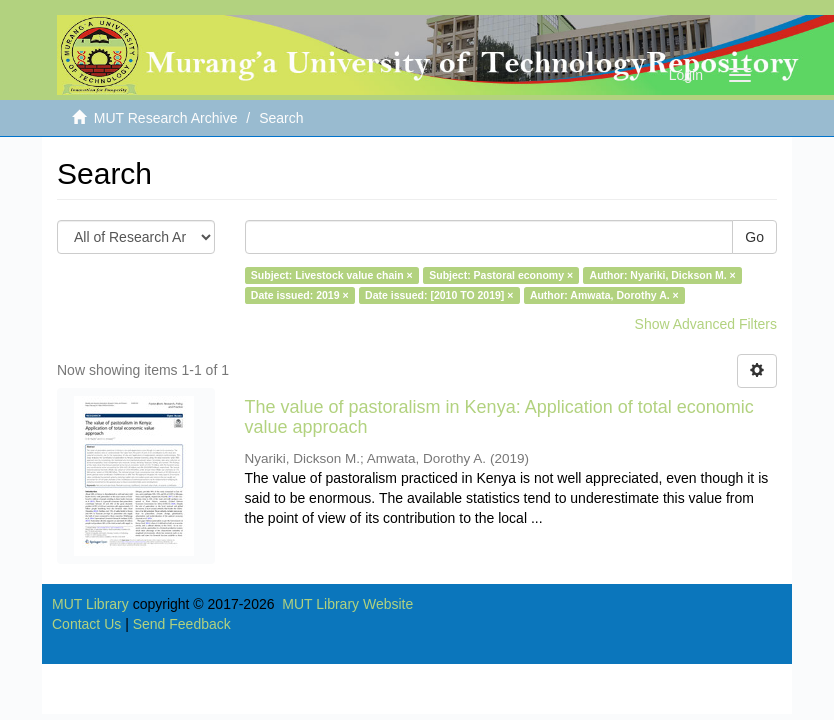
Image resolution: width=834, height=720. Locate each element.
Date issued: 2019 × (300, 295)
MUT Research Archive (166, 118)
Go (754, 237)
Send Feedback (182, 624)
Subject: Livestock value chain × (332, 275)
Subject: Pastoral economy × (501, 275)
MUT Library (90, 604)
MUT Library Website (347, 604)
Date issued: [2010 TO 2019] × (439, 295)
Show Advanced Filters (706, 324)
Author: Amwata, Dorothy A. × (604, 295)
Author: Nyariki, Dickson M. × (663, 275)
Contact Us (86, 624)
